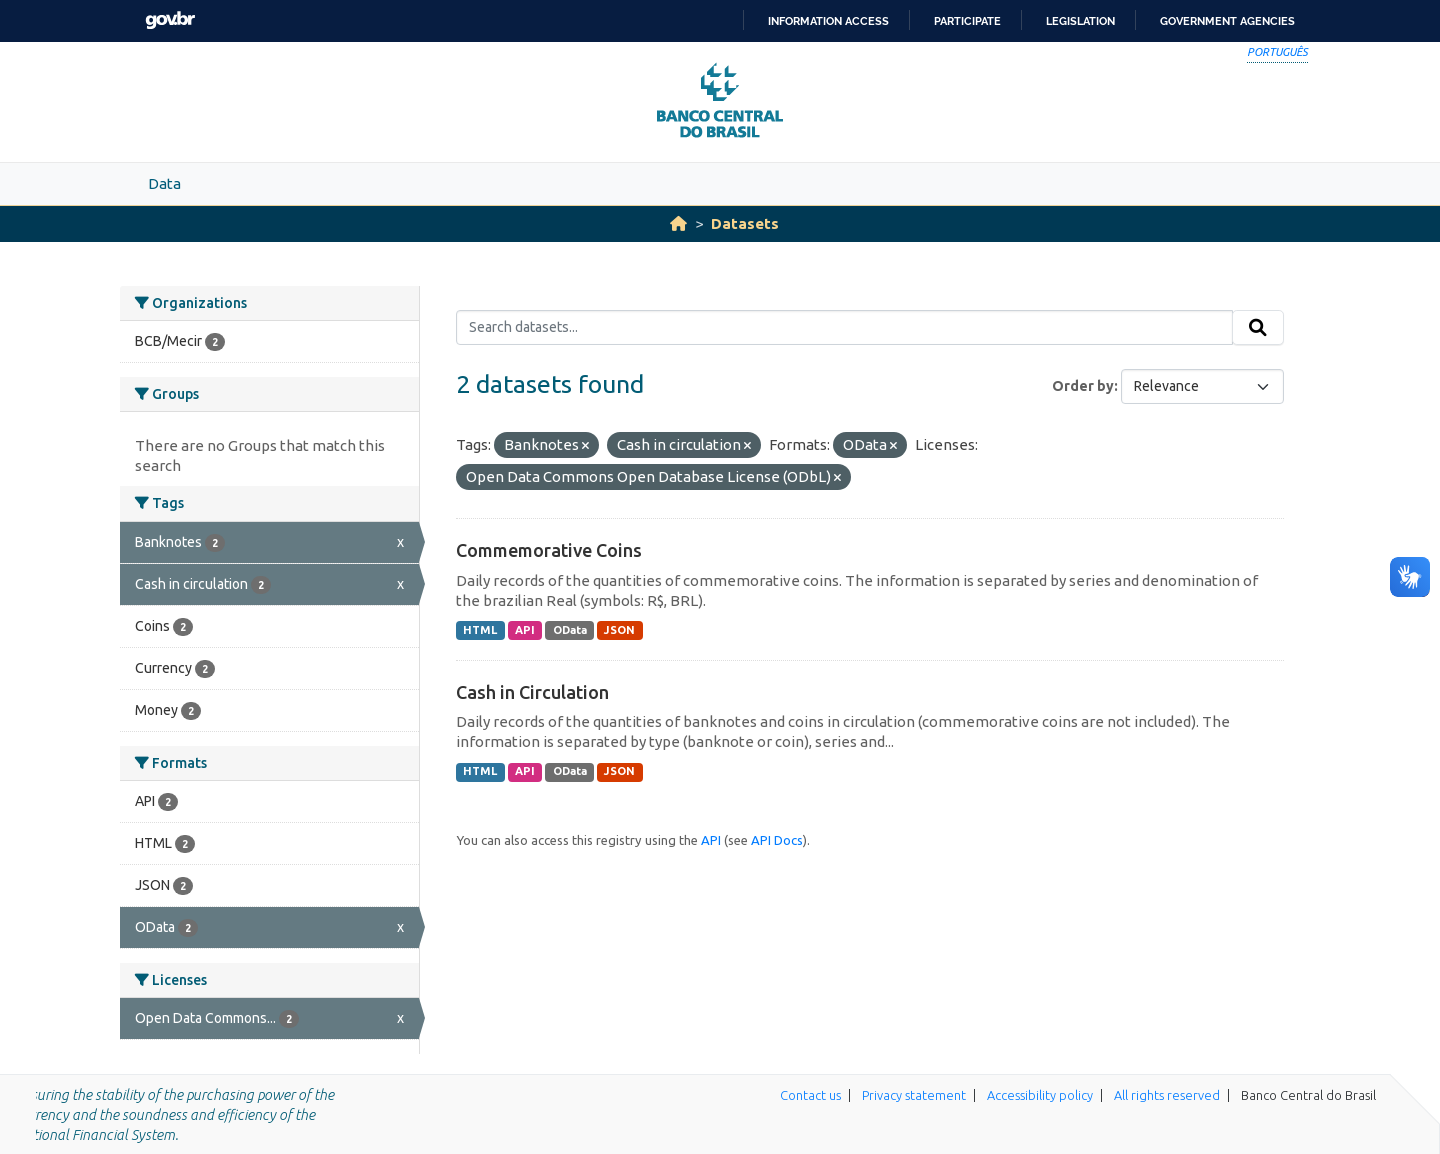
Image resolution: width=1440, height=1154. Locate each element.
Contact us (810, 1095)
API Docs (777, 840)
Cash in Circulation (532, 692)
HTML (480, 630)
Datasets (745, 223)
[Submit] (1258, 328)
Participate (967, 21)
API (525, 630)
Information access (828, 21)
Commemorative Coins (549, 550)
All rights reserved (1167, 1095)
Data (164, 183)
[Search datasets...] (844, 328)
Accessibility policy (1040, 1095)
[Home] (678, 223)
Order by (1083, 386)
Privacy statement (914, 1095)
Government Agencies (1227, 21)
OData (570, 630)
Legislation (1080, 21)
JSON (619, 630)
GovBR (170, 20)
